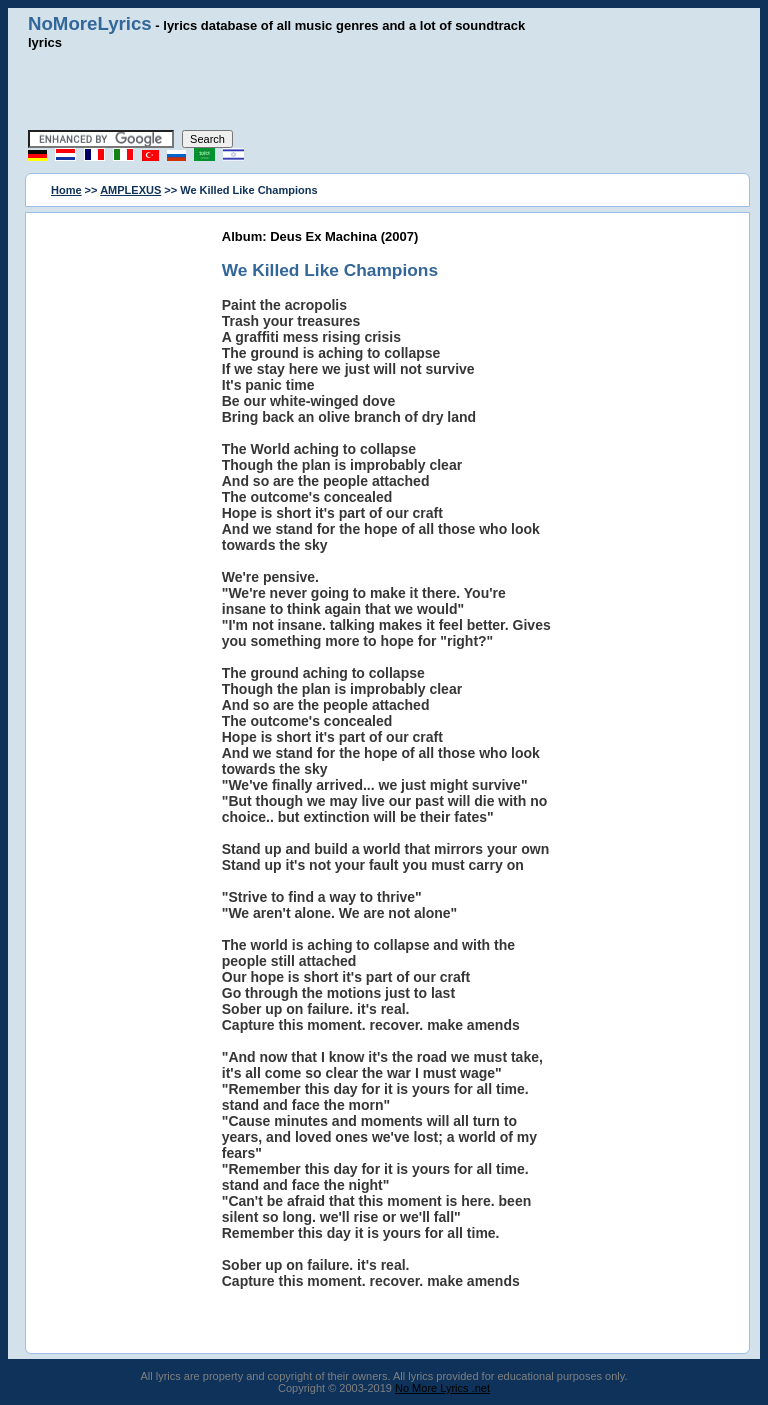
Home (66, 190)
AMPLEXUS (130, 190)
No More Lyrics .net (442, 1388)
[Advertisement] (384, 90)
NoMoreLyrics (90, 23)
